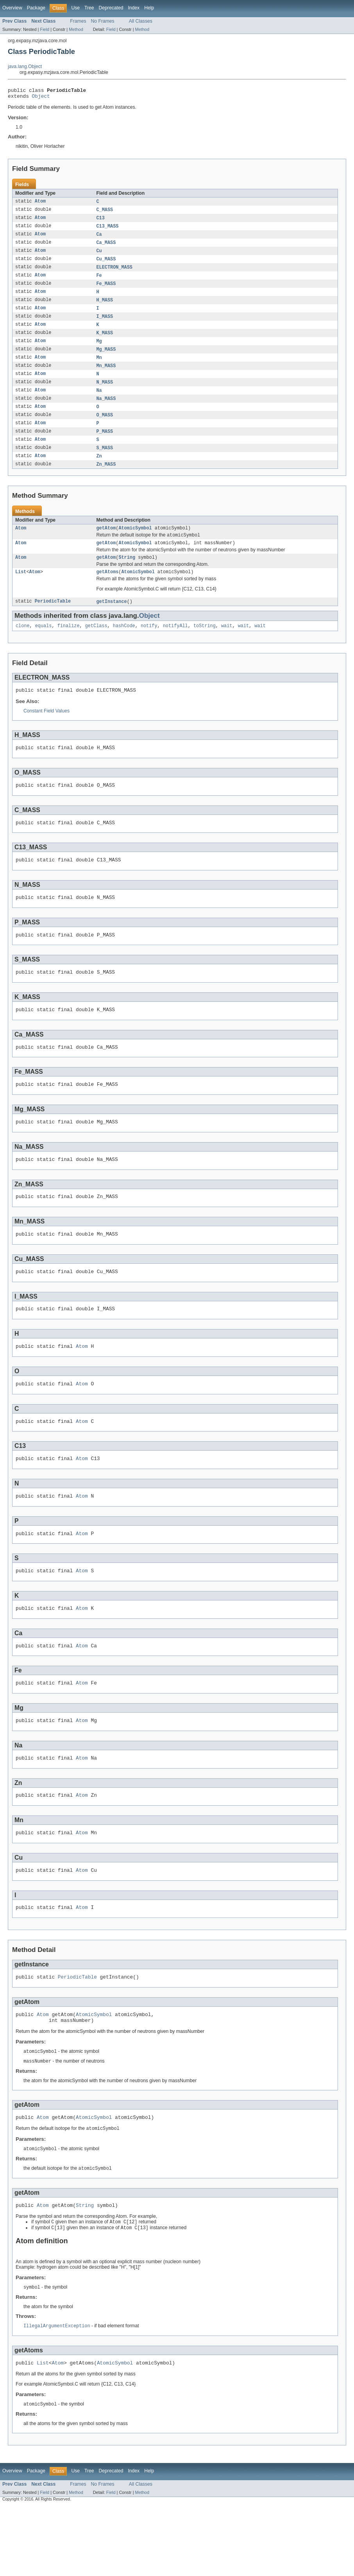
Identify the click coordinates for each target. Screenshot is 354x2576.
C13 (101, 221)
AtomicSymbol (135, 544)
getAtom (106, 544)
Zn (99, 471)
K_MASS (105, 342)
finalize (68, 645)
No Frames (102, 21)
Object (41, 98)
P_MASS (105, 445)
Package (36, 8)
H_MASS (105, 307)
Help (149, 8)
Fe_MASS (106, 290)
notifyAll (175, 645)
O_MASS (105, 428)
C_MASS (105, 213)
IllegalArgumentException (56, 2394)
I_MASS (105, 324)
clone (23, 645)
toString (204, 645)
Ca (99, 238)
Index (133, 8)
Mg (99, 350)
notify (149, 645)
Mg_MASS (106, 359)
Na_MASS (106, 410)
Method (76, 29)
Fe (99, 281)
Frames (78, 21)
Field (44, 29)
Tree (89, 8)
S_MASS (105, 462)
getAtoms (108, 590)
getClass (96, 645)
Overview (12, 8)
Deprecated (111, 8)
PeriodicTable (53, 620)
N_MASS (105, 393)
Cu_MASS (106, 264)
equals (43, 645)
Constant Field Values (46, 732)
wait (226, 645)
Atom (40, 204)
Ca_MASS (106, 247)
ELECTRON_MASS (114, 273)
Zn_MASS (106, 479)
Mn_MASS (106, 376)
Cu (99, 256)
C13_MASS (108, 230)
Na (99, 402)
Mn (99, 367)
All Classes (140, 21)
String (126, 575)
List (20, 590)
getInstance (112, 620)
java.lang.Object (25, 66)
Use (75, 8)
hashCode (124, 645)
